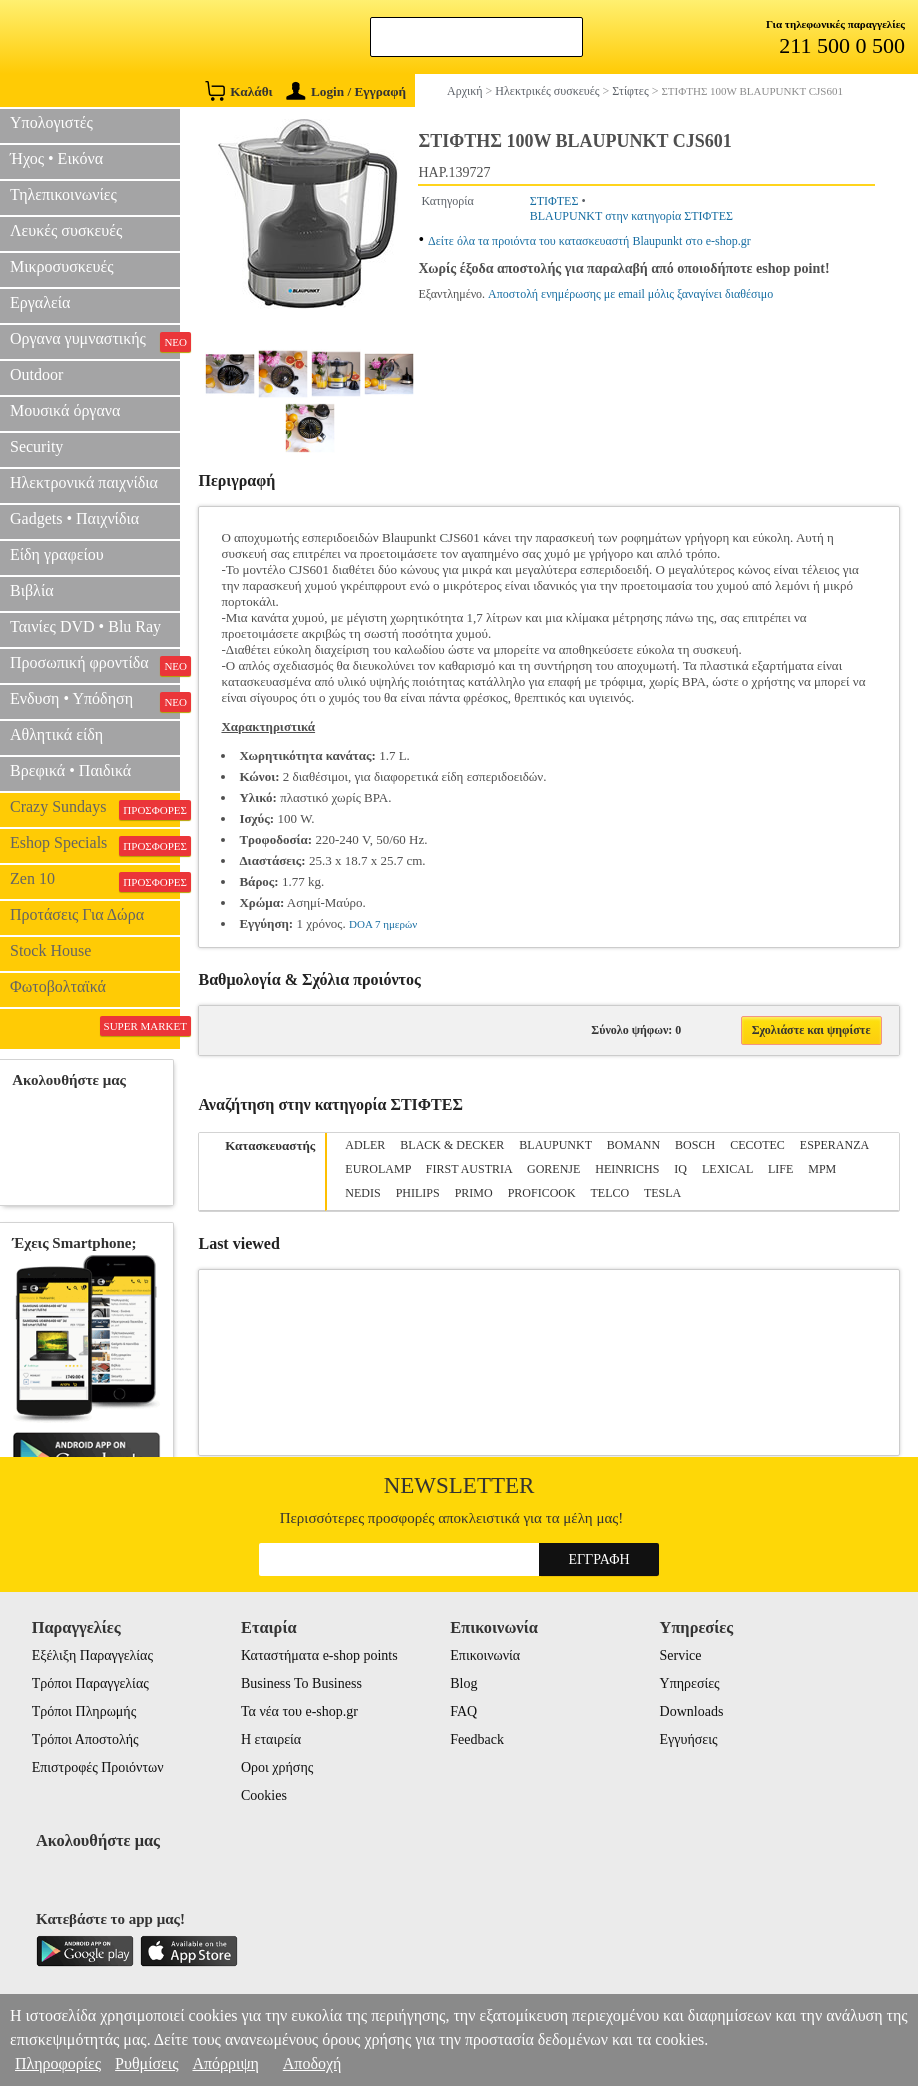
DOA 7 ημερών (383, 924)
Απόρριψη (225, 2063)
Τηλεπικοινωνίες (63, 194)
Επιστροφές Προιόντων (98, 1767)
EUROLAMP (378, 1169)
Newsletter (459, 1485)
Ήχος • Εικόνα (56, 158)
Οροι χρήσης (277, 1767)
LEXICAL (727, 1169)
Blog (463, 1683)
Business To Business (301, 1683)
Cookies (264, 1795)
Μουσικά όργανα (65, 410)
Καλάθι (238, 90)
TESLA (662, 1193)
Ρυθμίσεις (146, 2063)
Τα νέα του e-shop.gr (299, 1711)
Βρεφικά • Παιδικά (70, 770)
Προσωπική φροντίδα (95, 665)
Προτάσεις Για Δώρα (77, 914)
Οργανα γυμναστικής (95, 341)
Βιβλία (32, 590)
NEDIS (362, 1193)
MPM (822, 1169)
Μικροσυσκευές (62, 266)
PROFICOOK (542, 1193)
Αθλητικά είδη (56, 734)
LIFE (780, 1169)
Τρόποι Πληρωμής (84, 1711)
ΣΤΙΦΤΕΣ (554, 201)
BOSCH (695, 1145)
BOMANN (633, 1145)
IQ (680, 1169)
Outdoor (36, 374)
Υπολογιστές (51, 122)
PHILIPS (418, 1193)
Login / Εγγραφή (346, 91)
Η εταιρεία (271, 1739)
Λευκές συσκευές (66, 230)
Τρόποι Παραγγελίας (90, 1683)
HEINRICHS (627, 1169)
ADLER (365, 1145)
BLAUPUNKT (555, 1145)
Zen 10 (95, 881)
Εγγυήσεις (689, 1739)
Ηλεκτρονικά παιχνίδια (84, 482)
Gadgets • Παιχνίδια (74, 518)
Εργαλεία (40, 302)
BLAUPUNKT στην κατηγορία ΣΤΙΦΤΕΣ (631, 216)
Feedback (477, 1739)
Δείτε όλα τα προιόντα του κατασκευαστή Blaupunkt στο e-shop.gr (589, 241)
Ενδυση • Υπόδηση (95, 701)
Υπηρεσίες (690, 1683)
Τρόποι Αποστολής (85, 1739)
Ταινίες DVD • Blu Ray (85, 626)
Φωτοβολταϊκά (58, 986)
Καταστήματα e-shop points (319, 1655)
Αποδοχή (312, 2063)
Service (681, 1655)
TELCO (609, 1193)
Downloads (692, 1711)
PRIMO (474, 1193)
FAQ (463, 1711)
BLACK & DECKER (452, 1145)
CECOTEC (757, 1145)
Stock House (50, 950)
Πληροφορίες (58, 2063)
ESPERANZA (834, 1145)
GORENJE (553, 1169)
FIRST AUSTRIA (469, 1169)
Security (36, 446)
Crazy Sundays (95, 809)
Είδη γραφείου (57, 554)
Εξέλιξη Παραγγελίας (92, 1655)
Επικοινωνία (485, 1655)
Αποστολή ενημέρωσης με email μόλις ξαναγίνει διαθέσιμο (630, 294)
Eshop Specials (95, 845)
